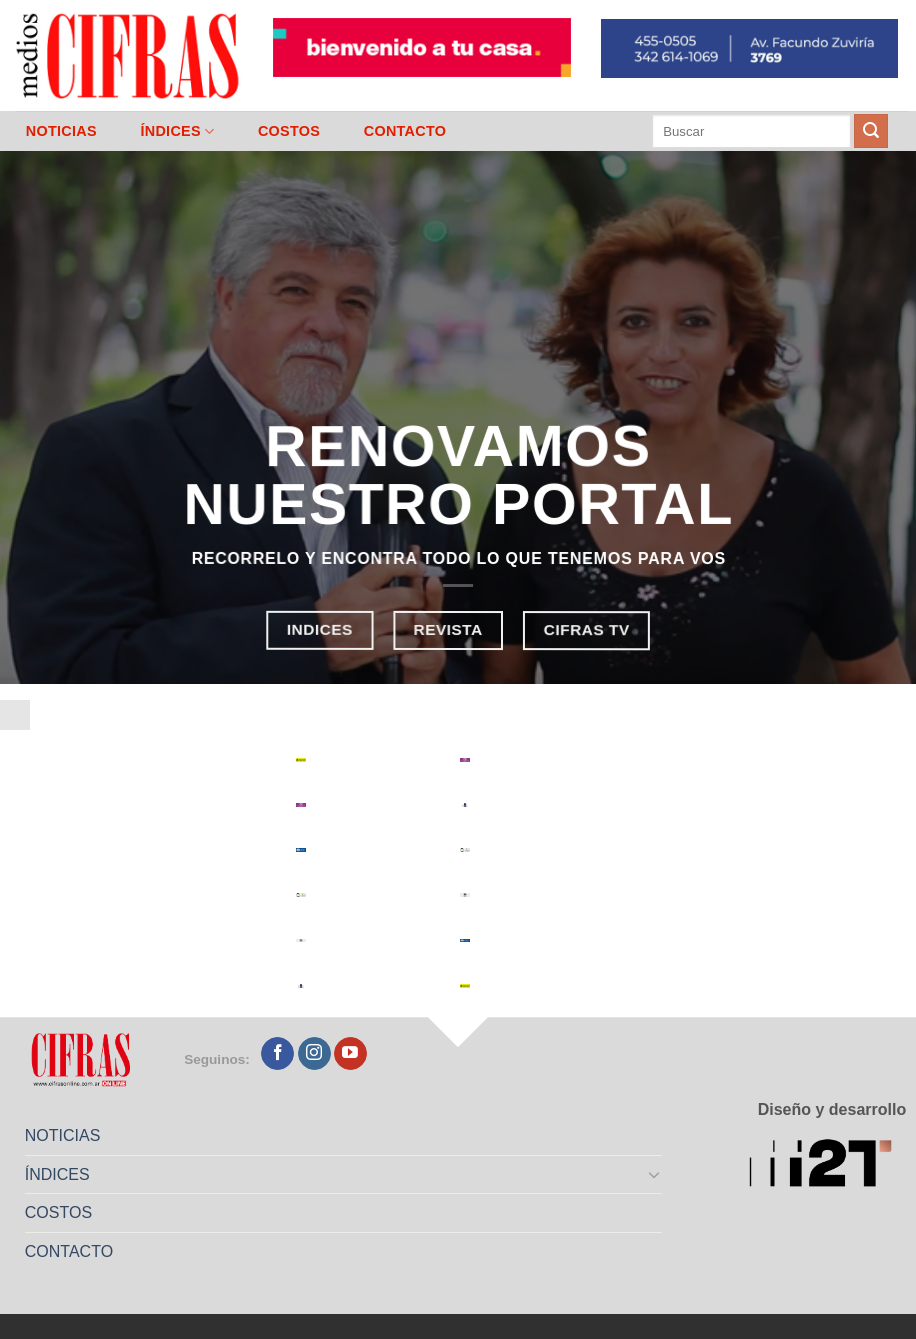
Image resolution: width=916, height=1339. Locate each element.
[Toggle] (655, 1174)
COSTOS (289, 131)
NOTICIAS (61, 131)
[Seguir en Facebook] (277, 1054)
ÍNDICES (177, 131)
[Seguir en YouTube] (350, 1054)
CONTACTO (405, 131)
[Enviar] (871, 131)
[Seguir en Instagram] (314, 1054)
